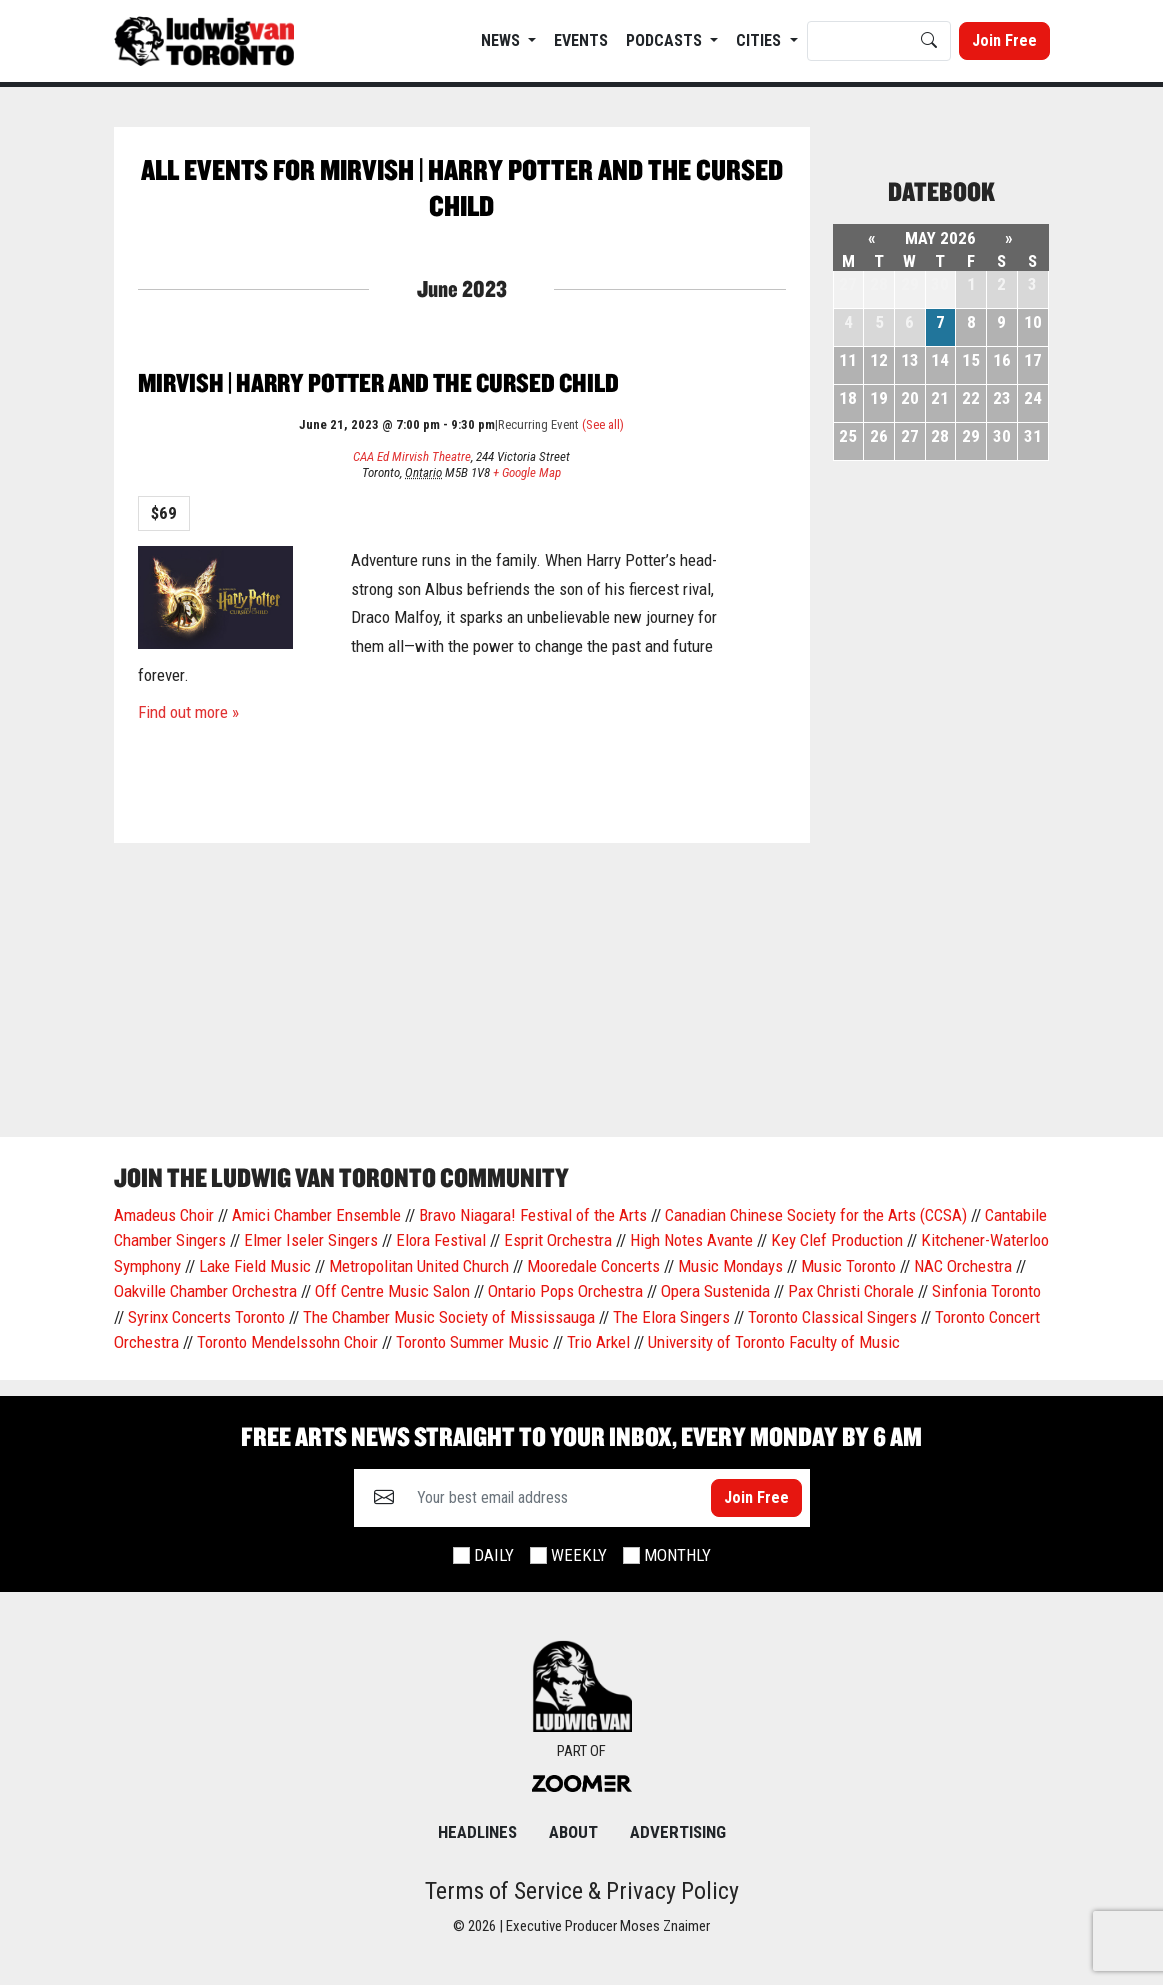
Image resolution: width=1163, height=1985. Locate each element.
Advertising (678, 1832)
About (573, 1832)
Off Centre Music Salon (392, 1291)
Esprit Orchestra (558, 1240)
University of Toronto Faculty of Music (774, 1342)
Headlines (477, 1832)
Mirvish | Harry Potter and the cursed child (378, 382)
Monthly (677, 1555)
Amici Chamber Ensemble (316, 1215)
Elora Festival (441, 1240)
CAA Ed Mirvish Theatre (412, 456)
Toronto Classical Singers (832, 1317)
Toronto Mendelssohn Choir (287, 1342)
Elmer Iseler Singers (311, 1240)
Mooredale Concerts (593, 1266)
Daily (494, 1555)
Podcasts (666, 40)
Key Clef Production (837, 1240)
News (502, 40)
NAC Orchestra (963, 1266)
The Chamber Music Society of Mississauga (449, 1317)
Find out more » (188, 712)
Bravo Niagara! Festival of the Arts (533, 1215)
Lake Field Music (255, 1266)
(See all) (603, 424)
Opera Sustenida (715, 1291)
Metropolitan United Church (419, 1266)
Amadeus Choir (164, 1215)
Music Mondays (730, 1266)
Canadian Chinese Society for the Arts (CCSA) (816, 1215)
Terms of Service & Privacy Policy (582, 1891)
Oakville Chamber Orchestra (205, 1291)
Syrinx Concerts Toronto (206, 1317)
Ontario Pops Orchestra (565, 1291)
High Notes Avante (691, 1240)
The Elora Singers (671, 1317)
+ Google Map (527, 472)
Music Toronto (848, 1266)
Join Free (1004, 40)
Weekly (579, 1555)
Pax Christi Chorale (851, 1291)
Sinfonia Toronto (986, 1291)
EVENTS (581, 40)
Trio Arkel (598, 1342)
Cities (760, 40)
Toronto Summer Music (472, 1342)
